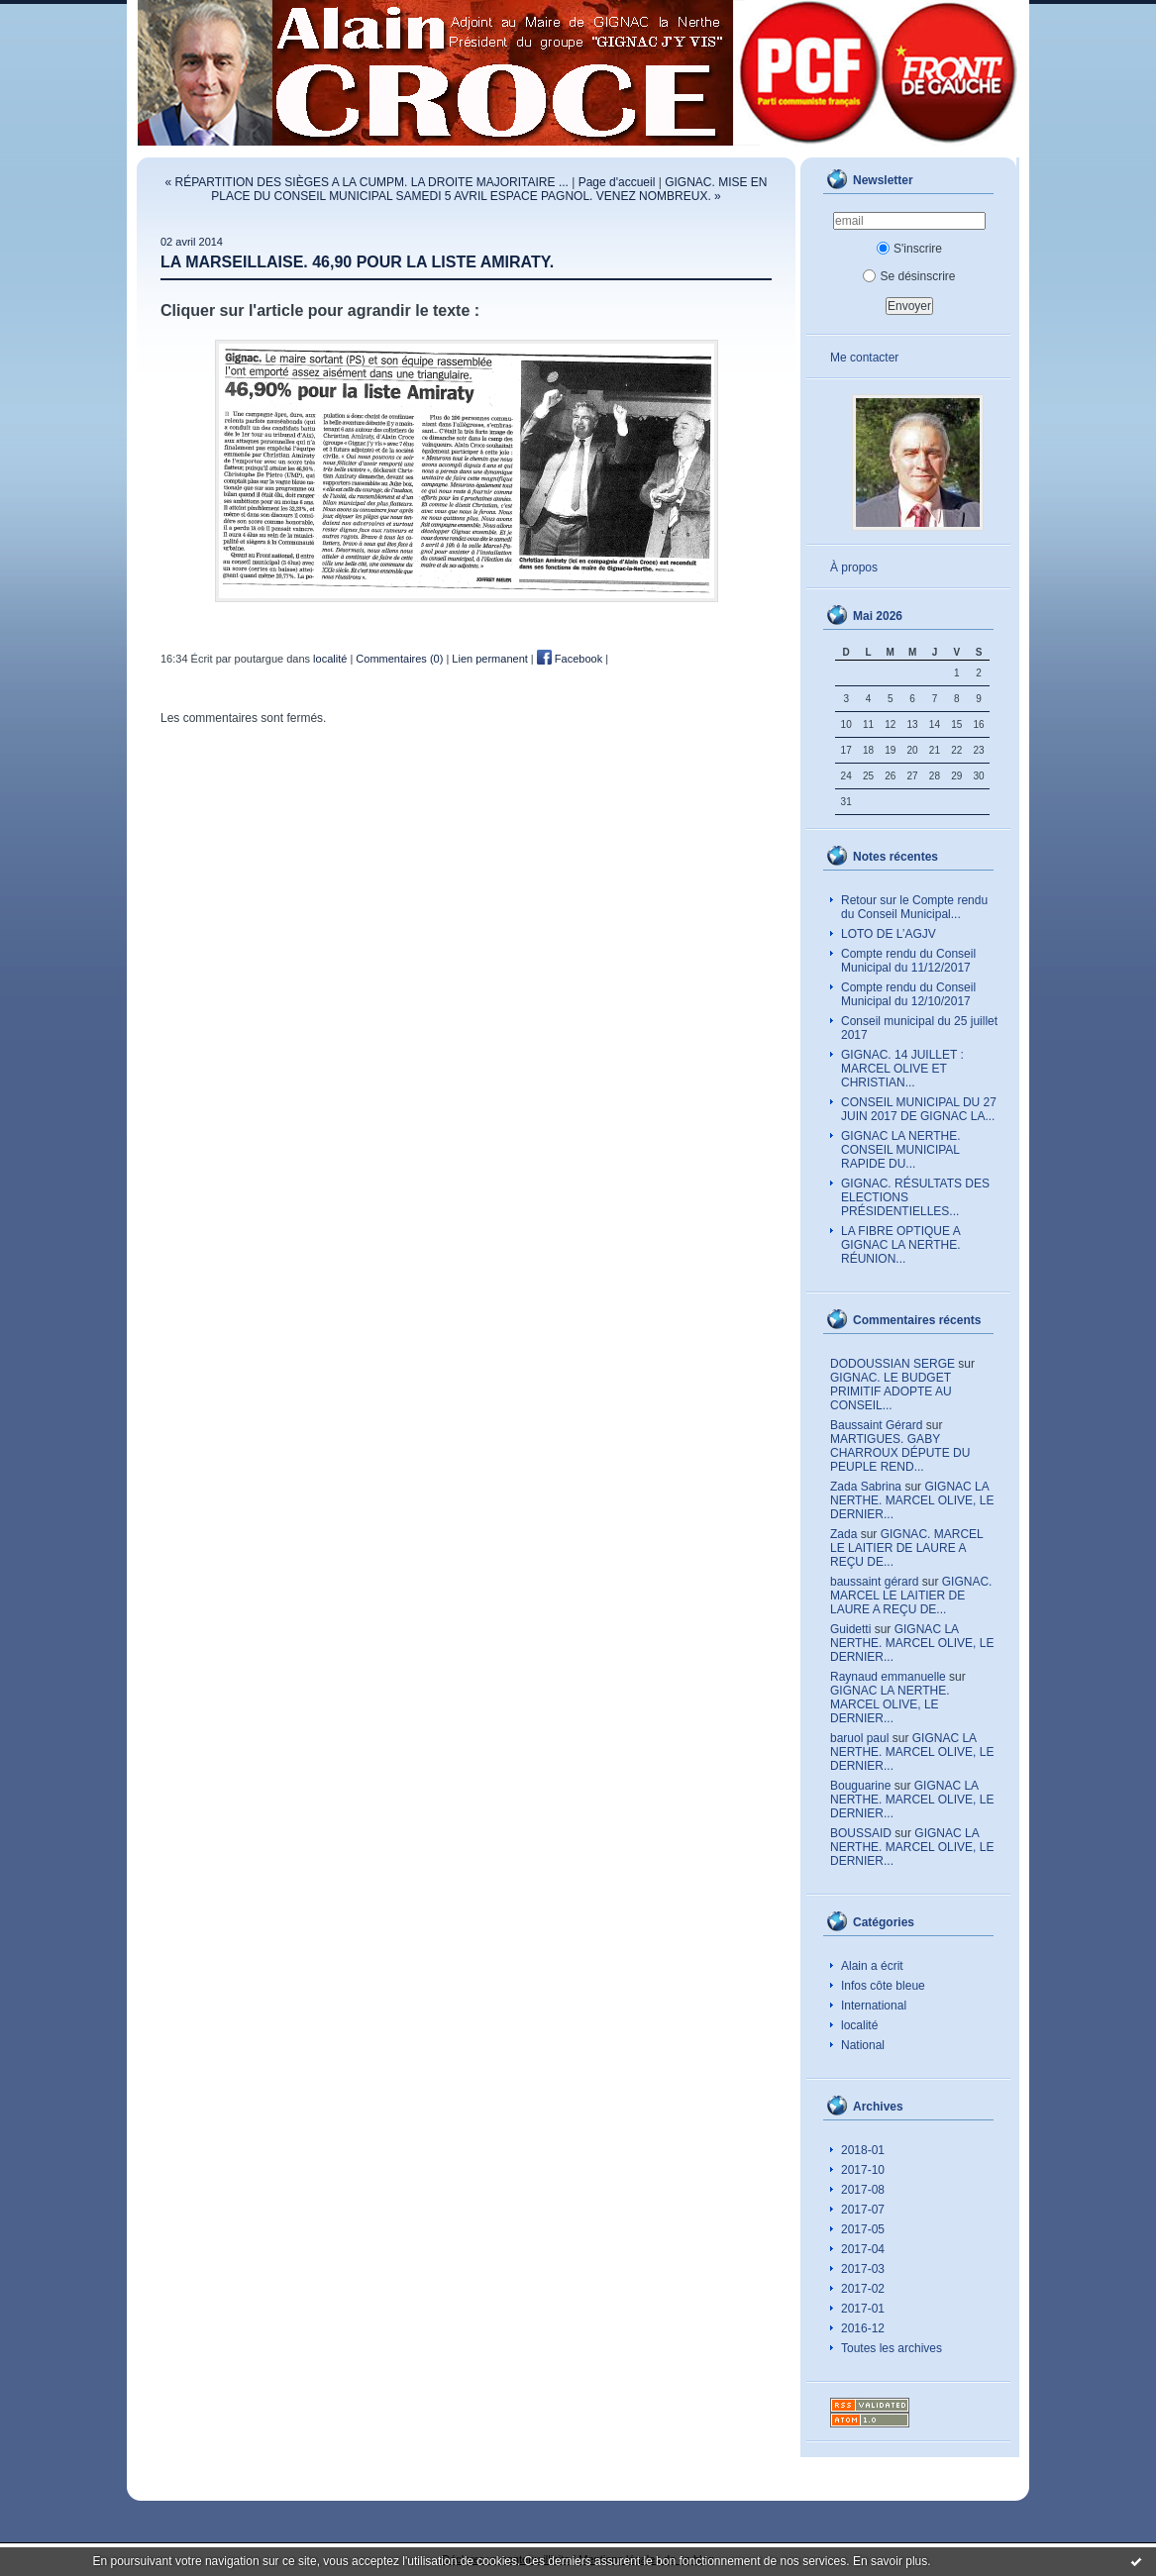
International (873, 2005)
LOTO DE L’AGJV (888, 934)
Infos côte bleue (883, 1986)
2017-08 (863, 2190)
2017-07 (863, 2209)
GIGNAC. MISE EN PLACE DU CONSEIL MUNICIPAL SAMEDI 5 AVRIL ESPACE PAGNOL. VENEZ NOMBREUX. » (489, 189)
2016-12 (863, 2328)
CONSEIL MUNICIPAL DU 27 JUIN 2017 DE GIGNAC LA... (919, 1109)
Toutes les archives (891, 2348)
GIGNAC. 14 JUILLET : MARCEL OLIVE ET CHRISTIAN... (902, 1068)
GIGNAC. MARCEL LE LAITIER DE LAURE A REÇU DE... (906, 1548)
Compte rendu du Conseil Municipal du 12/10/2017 (908, 994)
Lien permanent (489, 659)
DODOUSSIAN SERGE (892, 1364)
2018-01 (863, 2150)
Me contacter (864, 357)
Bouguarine (860, 1786)
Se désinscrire (909, 276)
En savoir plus (890, 2561)
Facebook (569, 659)
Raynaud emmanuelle (888, 1677)
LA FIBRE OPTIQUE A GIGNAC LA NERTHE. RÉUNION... (901, 1245)
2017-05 (863, 2229)
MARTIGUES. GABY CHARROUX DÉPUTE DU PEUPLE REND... (900, 1453)
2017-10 (863, 2170)
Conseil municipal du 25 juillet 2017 (919, 1028)
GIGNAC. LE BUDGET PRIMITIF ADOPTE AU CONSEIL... (891, 1391)
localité (859, 2025)
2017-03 (863, 2269)
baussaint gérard (874, 1582)
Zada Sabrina (865, 1487)
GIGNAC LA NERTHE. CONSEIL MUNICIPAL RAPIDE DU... (900, 1150)
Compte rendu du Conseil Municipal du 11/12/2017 (908, 961)
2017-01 (863, 2309)
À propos (854, 567)
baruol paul (859, 1738)
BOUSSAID (861, 1833)
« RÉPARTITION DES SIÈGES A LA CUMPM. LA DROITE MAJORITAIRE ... (366, 182)
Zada (843, 1534)
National (863, 2045)
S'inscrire (909, 249)
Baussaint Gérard (876, 1425)
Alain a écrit (872, 1966)
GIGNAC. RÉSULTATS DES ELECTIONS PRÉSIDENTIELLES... (915, 1197)
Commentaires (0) (399, 659)
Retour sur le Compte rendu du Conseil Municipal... (914, 907)
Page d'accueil (617, 182)
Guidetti (850, 1629)
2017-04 (863, 2249)
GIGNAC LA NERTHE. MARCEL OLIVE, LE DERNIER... (912, 1500)
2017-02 (863, 2289)
